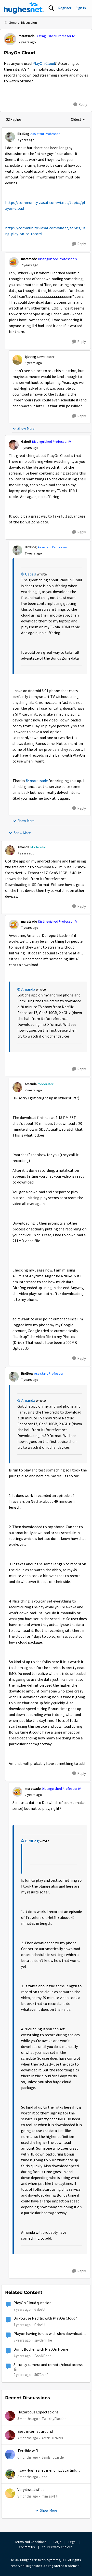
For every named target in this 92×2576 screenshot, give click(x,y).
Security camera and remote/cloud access (48, 2364)
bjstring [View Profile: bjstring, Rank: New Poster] (30, 356)
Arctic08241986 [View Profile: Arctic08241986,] (53, 2438)
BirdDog (32, 1841)
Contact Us (27, 2547)
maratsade (39, 780)
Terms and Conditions (30, 2542)
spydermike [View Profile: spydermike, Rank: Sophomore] (43, 2340)
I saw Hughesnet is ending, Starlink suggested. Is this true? (46, 2470)
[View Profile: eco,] (10, 2474)
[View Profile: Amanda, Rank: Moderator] (10, 850)
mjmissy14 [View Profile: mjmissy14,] (49, 2496)
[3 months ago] (27, 2418)
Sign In (81, 8)
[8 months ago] (27, 2477)
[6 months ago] (27, 2457)
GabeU (30, 574)
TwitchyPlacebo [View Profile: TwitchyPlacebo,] (54, 2418)
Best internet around (35, 2431)
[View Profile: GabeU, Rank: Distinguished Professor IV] (14, 445)
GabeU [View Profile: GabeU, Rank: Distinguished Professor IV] (26, 441)
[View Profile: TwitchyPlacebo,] (10, 2416)
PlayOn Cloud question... (33, 2302)
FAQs (57, 2542)
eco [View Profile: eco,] (44, 2476)
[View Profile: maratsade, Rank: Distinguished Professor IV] (10, 39)
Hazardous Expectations (37, 2412)
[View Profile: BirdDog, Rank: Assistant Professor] (10, 137)
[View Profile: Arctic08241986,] (10, 2435)
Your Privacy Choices (57, 2547)
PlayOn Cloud (43, 63)
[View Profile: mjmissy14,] (10, 2493)
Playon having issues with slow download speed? (47, 2333)
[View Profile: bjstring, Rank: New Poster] (17, 360)
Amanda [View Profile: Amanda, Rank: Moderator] (23, 847)
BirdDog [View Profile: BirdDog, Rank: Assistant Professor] (23, 134)
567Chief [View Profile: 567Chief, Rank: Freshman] (41, 2374)
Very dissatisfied (30, 2489)
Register (64, 8)
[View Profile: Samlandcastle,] (10, 2454)
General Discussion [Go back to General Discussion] (20, 22)
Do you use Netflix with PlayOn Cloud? (45, 2318)
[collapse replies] (46, 129)
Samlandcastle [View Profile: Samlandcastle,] (53, 2457)
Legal (72, 2542)
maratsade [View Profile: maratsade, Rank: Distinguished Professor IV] (27, 36)
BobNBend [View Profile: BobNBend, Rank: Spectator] (43, 2355)
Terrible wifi (27, 2450)
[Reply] (80, 104)
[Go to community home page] (24, 8)
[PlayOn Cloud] (26, 140)
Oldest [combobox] (78, 119)
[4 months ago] (27, 2438)
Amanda (28, 989)
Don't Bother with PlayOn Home (40, 2349)
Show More (23, 428)
